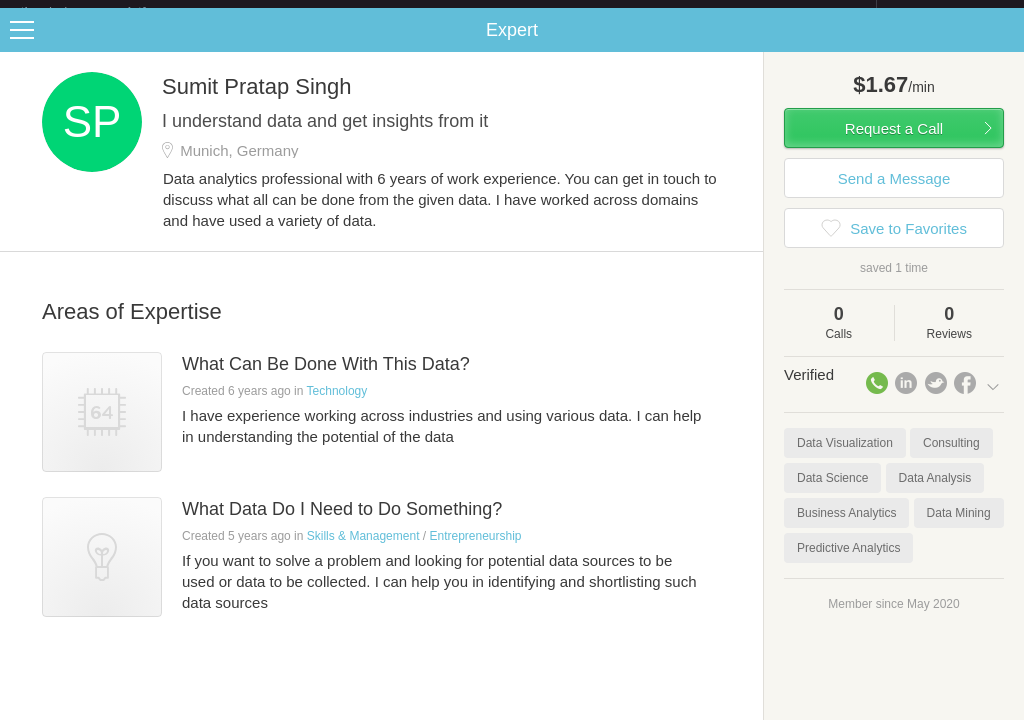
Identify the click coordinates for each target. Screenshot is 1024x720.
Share (1004, 46)
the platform (104, 11)
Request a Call (894, 144)
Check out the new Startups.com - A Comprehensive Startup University (659, 13)
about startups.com (947, 13)
